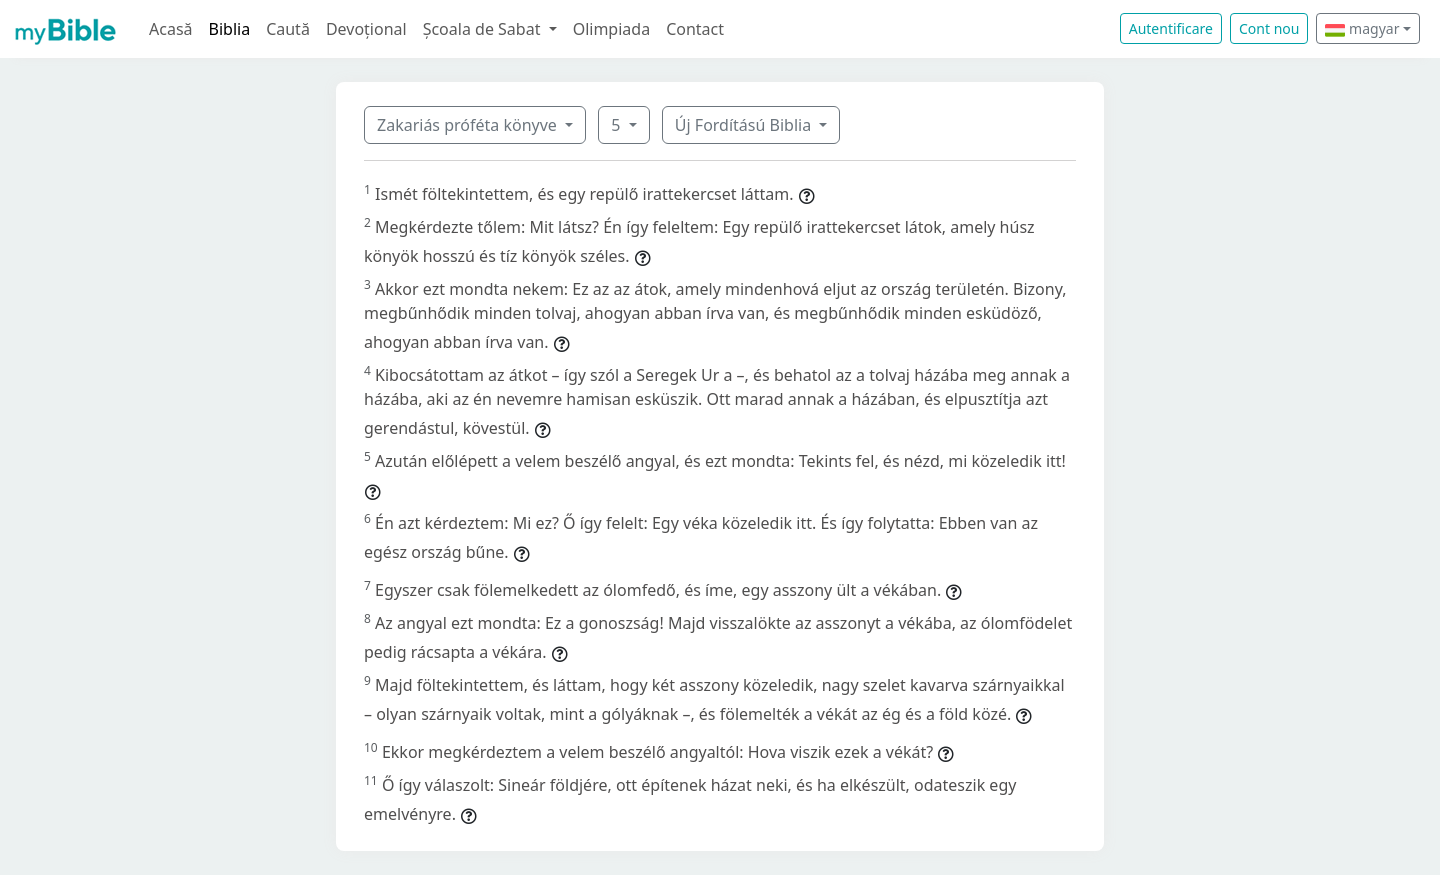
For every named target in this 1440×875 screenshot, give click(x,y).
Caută (288, 29)
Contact (695, 29)
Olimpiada (611, 29)
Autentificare (1171, 28)
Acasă (171, 29)
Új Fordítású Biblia (745, 125)
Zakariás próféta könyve (469, 125)
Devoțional (366, 29)
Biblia (230, 29)
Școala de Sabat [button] (484, 29)
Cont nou (1269, 28)
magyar (1362, 28)
